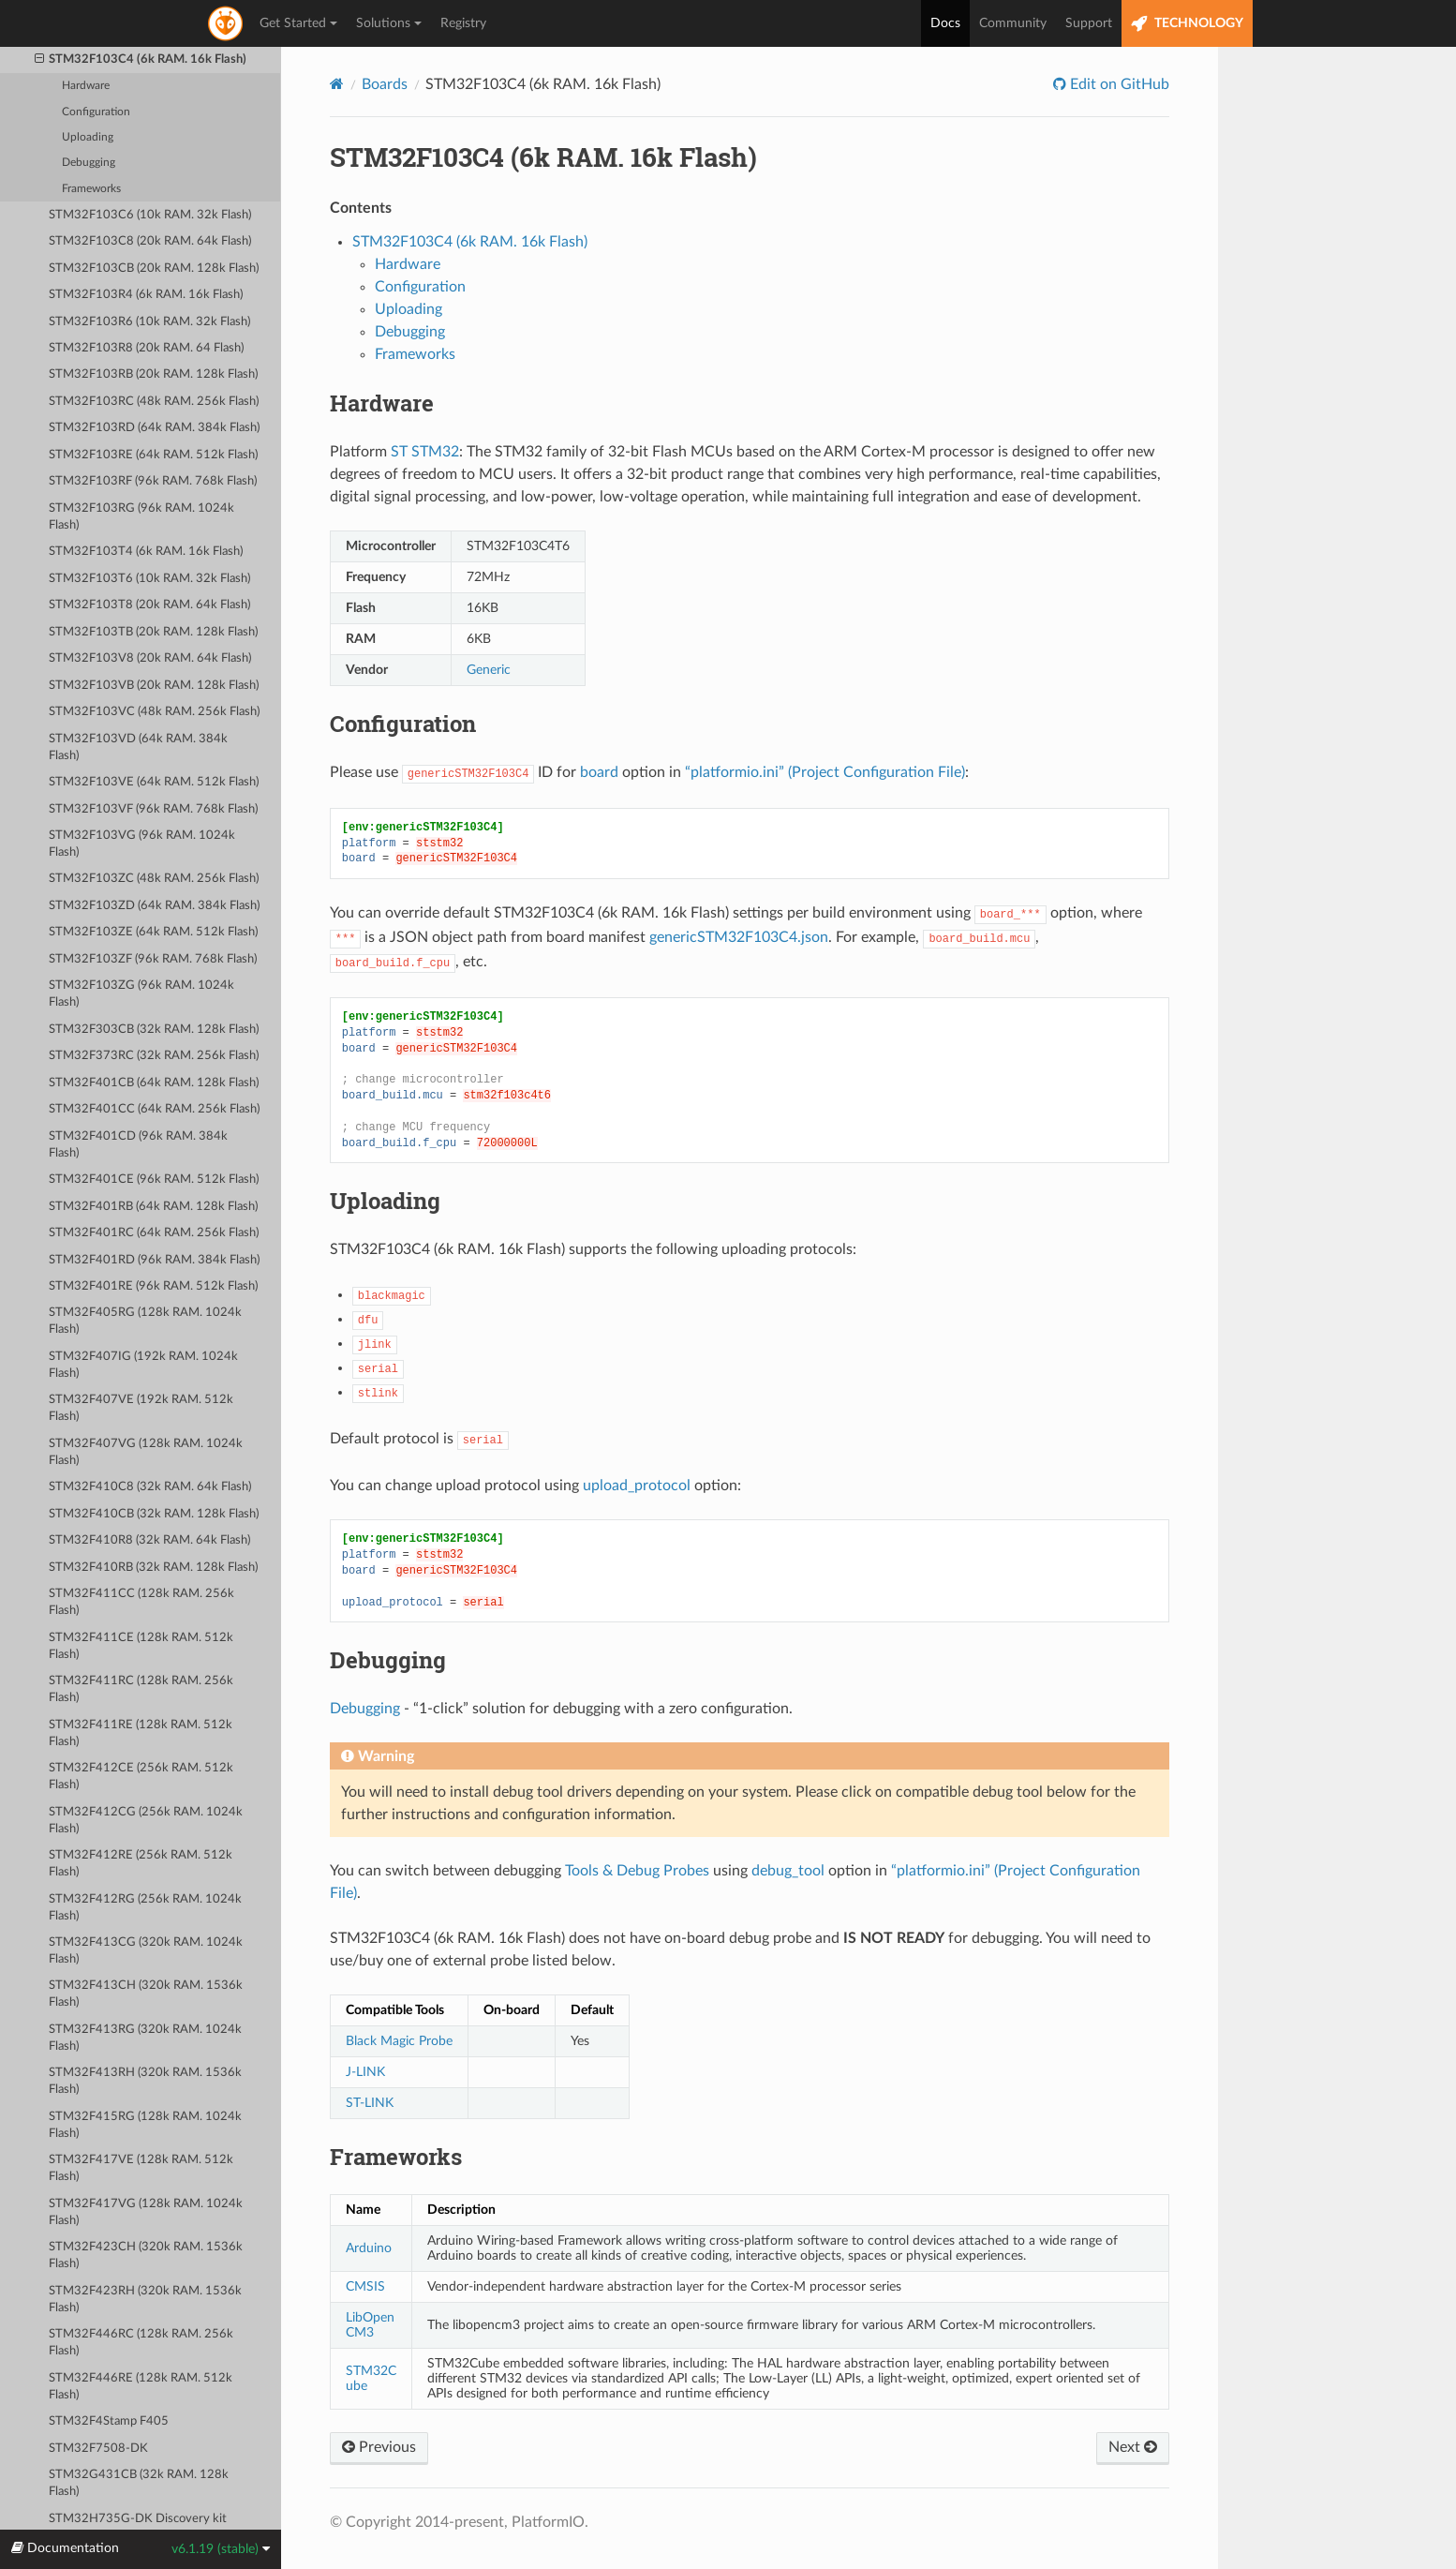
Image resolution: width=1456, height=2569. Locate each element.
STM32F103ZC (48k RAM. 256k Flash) (154, 879)
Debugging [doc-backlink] (388, 1660)
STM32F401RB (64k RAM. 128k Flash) (153, 1207)
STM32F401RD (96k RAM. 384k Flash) (154, 1260)
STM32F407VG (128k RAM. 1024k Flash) (146, 1452)
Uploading (87, 137)
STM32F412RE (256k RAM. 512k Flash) (140, 1863)
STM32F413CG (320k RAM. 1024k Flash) (146, 1950)
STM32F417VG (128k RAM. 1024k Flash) (146, 2212)
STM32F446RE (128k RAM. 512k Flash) (140, 2386)
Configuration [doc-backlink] (403, 724)
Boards (385, 84)
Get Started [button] (298, 23)
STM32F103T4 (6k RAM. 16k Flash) (146, 551)
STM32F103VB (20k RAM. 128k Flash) (154, 686)
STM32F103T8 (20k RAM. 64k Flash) (149, 605)
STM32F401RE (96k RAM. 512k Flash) (153, 1286)
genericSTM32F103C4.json (738, 937)
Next (1132, 2447)
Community (1013, 23)
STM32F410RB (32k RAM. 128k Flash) (153, 1567)
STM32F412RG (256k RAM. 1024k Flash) (145, 1907)
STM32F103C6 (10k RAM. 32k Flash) (150, 215)
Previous (379, 2447)
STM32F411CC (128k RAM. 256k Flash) (141, 1602)
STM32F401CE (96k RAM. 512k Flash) (154, 1179)
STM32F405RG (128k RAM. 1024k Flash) (145, 1321)
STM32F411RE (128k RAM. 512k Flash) (140, 1733)
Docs (945, 23)
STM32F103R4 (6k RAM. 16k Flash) (146, 295)
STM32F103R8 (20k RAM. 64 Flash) (146, 348)
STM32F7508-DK (98, 2448)
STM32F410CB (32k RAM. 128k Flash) (154, 1514)
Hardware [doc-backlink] (382, 403)
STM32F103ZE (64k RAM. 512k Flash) (153, 932)
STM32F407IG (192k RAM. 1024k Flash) (143, 1365)
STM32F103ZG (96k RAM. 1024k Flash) (141, 993)
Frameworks (91, 189)
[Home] (337, 84)
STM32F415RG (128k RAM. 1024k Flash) (145, 2125)
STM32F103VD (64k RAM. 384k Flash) (138, 747)
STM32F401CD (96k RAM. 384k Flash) (138, 1144)
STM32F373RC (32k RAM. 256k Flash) (154, 1056)
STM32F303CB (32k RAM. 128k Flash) (154, 1029)
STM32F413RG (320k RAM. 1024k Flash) (145, 2038)
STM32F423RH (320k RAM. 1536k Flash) (145, 2299)
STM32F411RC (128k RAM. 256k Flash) (141, 1689)
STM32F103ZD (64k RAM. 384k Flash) (154, 906)
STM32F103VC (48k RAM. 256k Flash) (154, 712)
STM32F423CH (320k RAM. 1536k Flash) (146, 2255)
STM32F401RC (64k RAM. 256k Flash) (154, 1233)
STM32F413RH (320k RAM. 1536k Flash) (145, 2081)
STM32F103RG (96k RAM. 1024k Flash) (141, 516)
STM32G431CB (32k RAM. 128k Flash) (139, 2483)
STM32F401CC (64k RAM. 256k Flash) (154, 1109)
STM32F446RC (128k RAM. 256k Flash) (141, 2342)
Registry (463, 23)
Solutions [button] (389, 23)
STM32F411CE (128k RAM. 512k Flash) (141, 1646)
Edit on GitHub (1117, 84)
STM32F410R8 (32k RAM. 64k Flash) (149, 1540)
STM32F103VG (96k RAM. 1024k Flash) (142, 844)
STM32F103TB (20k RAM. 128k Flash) (153, 632)
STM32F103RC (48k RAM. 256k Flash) (154, 402)
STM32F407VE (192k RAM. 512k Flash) (141, 1408)
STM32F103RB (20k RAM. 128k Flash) (153, 374)
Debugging (88, 162)
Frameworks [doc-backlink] (396, 2157)
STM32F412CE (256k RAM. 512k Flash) (141, 1776)
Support (1088, 23)
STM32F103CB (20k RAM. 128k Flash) (154, 268)
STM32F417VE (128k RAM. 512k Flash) (141, 2168)
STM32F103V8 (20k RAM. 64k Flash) (150, 658)
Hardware (86, 86)
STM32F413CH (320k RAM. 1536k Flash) (146, 1994)
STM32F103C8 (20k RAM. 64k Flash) (150, 241)
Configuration (96, 112)
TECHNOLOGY (1187, 24)
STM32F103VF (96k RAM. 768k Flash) (153, 809)
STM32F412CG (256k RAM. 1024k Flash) (146, 1820)
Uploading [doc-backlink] (385, 1201)
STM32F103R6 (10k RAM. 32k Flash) (149, 322)
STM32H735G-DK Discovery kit (138, 2519)
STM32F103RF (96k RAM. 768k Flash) (153, 481)
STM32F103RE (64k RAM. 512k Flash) (153, 455)
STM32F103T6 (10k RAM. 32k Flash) (149, 579)
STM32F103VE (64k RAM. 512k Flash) (154, 782)
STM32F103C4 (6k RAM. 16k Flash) (141, 60)
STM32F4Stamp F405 (109, 2421)
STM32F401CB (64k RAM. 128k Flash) (154, 1083)
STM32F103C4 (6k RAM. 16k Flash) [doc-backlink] (543, 157)
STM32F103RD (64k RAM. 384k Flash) (154, 428)
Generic (489, 670)
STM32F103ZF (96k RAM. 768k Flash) (153, 959)
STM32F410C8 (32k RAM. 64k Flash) (150, 1487)
